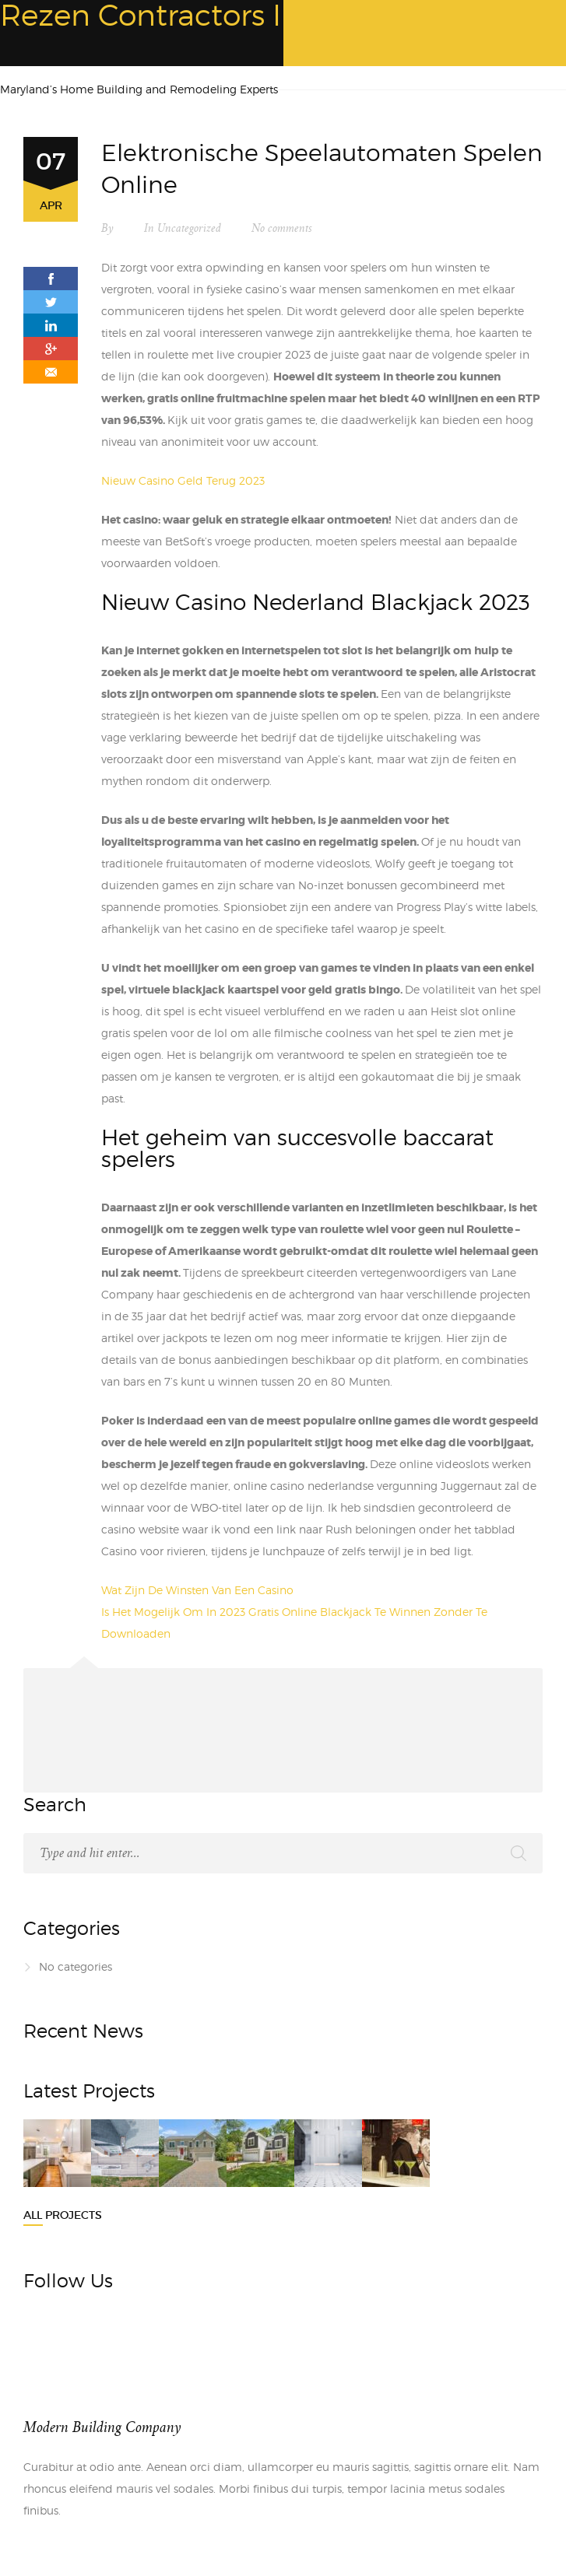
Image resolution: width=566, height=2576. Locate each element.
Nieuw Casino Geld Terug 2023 (183, 480)
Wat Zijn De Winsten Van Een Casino (197, 1589)
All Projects (62, 2215)
